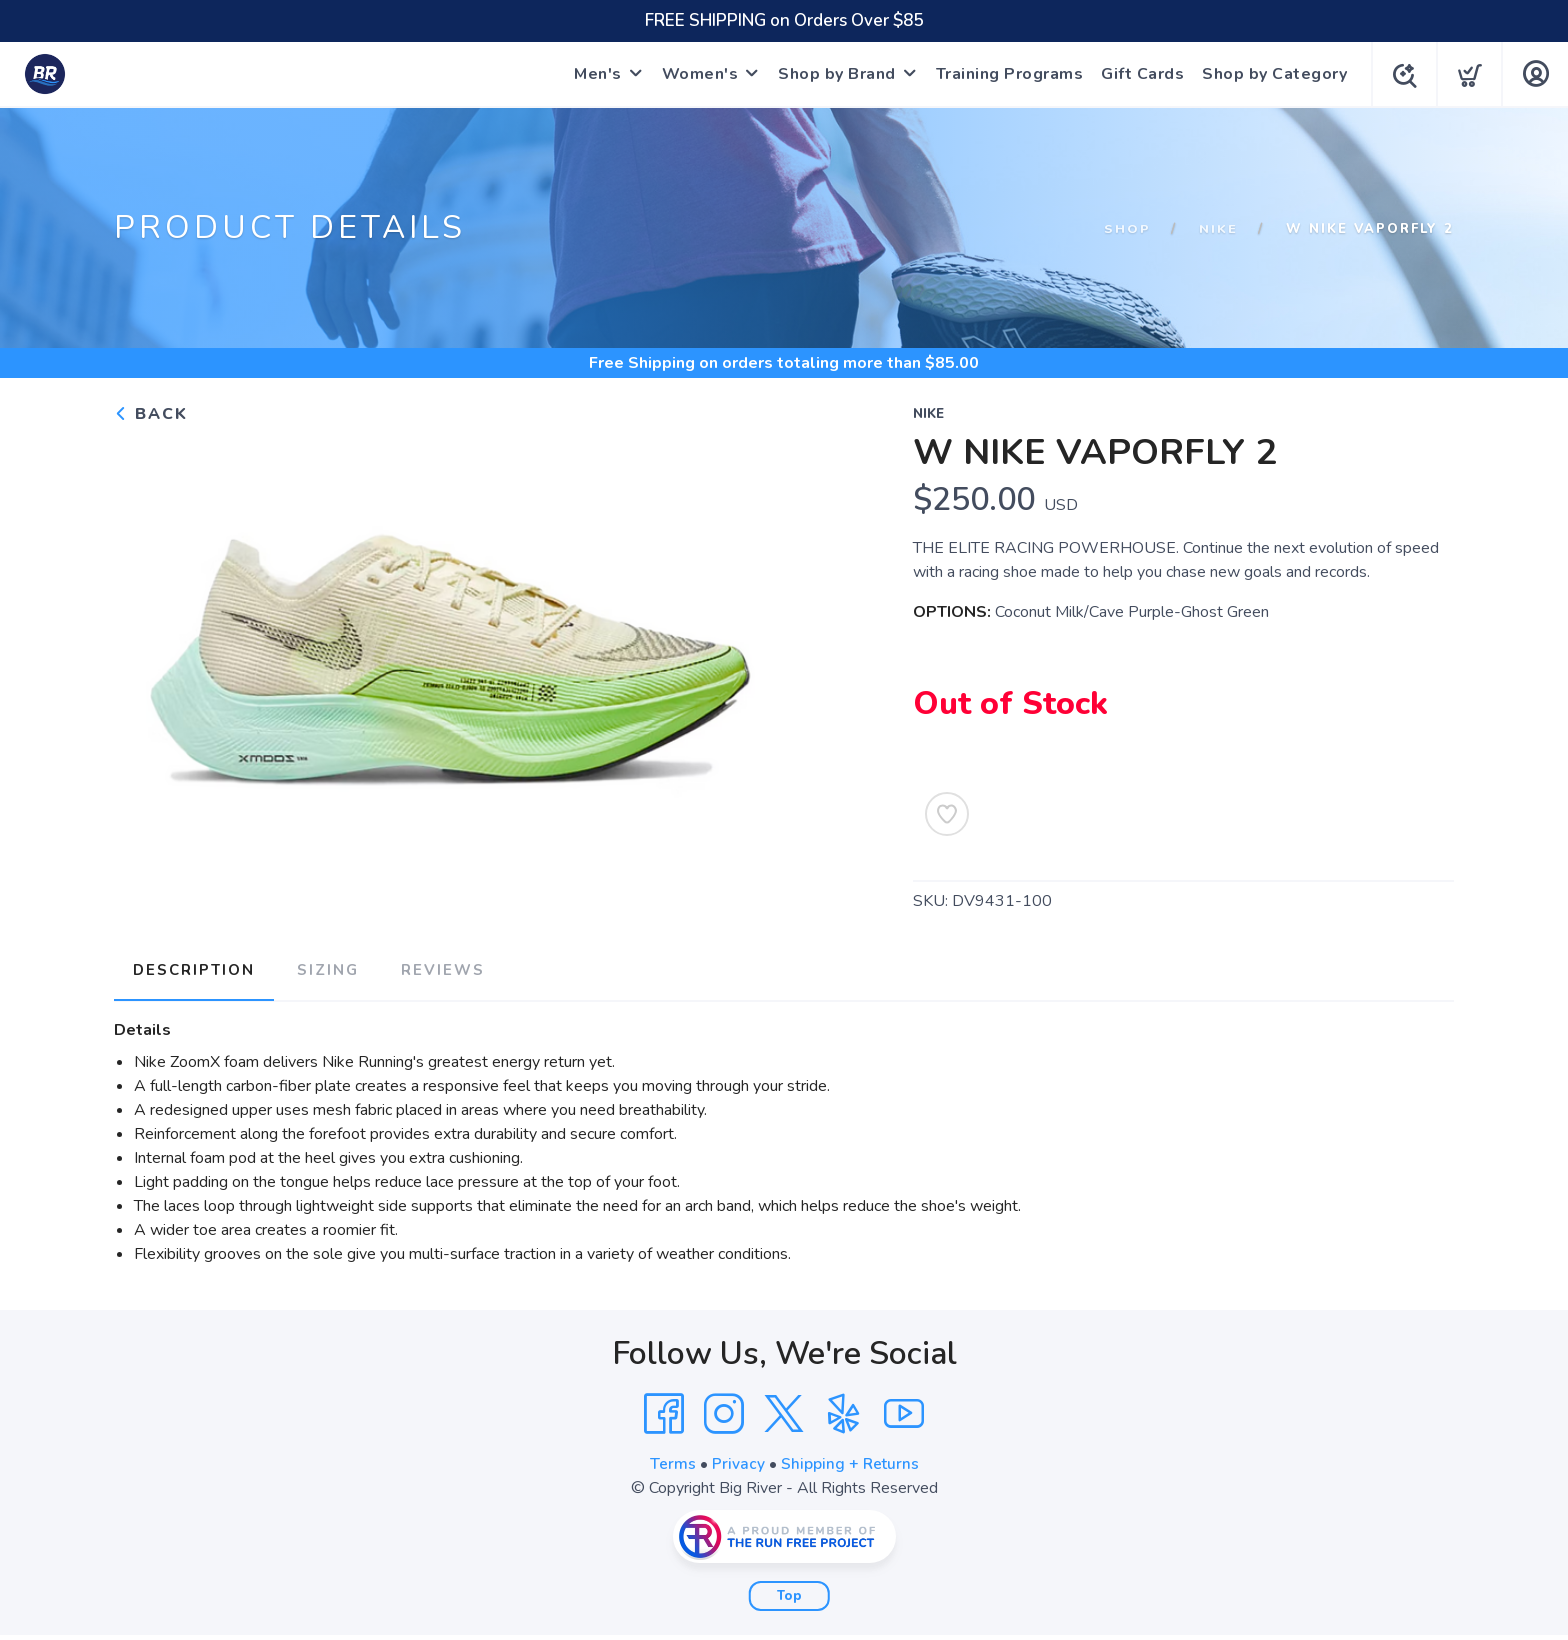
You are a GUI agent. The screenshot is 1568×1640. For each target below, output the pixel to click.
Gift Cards (1138, 74)
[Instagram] (724, 1411)
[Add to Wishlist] (947, 814)
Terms (672, 1461)
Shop (1127, 229)
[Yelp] (844, 1411)
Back (151, 414)
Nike (1218, 229)
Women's (696, 74)
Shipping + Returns (850, 1461)
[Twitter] (784, 1411)
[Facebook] (664, 1411)
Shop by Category (1270, 74)
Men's (594, 74)
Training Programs (1006, 74)
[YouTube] (904, 1411)
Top (789, 1593)
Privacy (737, 1461)
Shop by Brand (833, 74)
